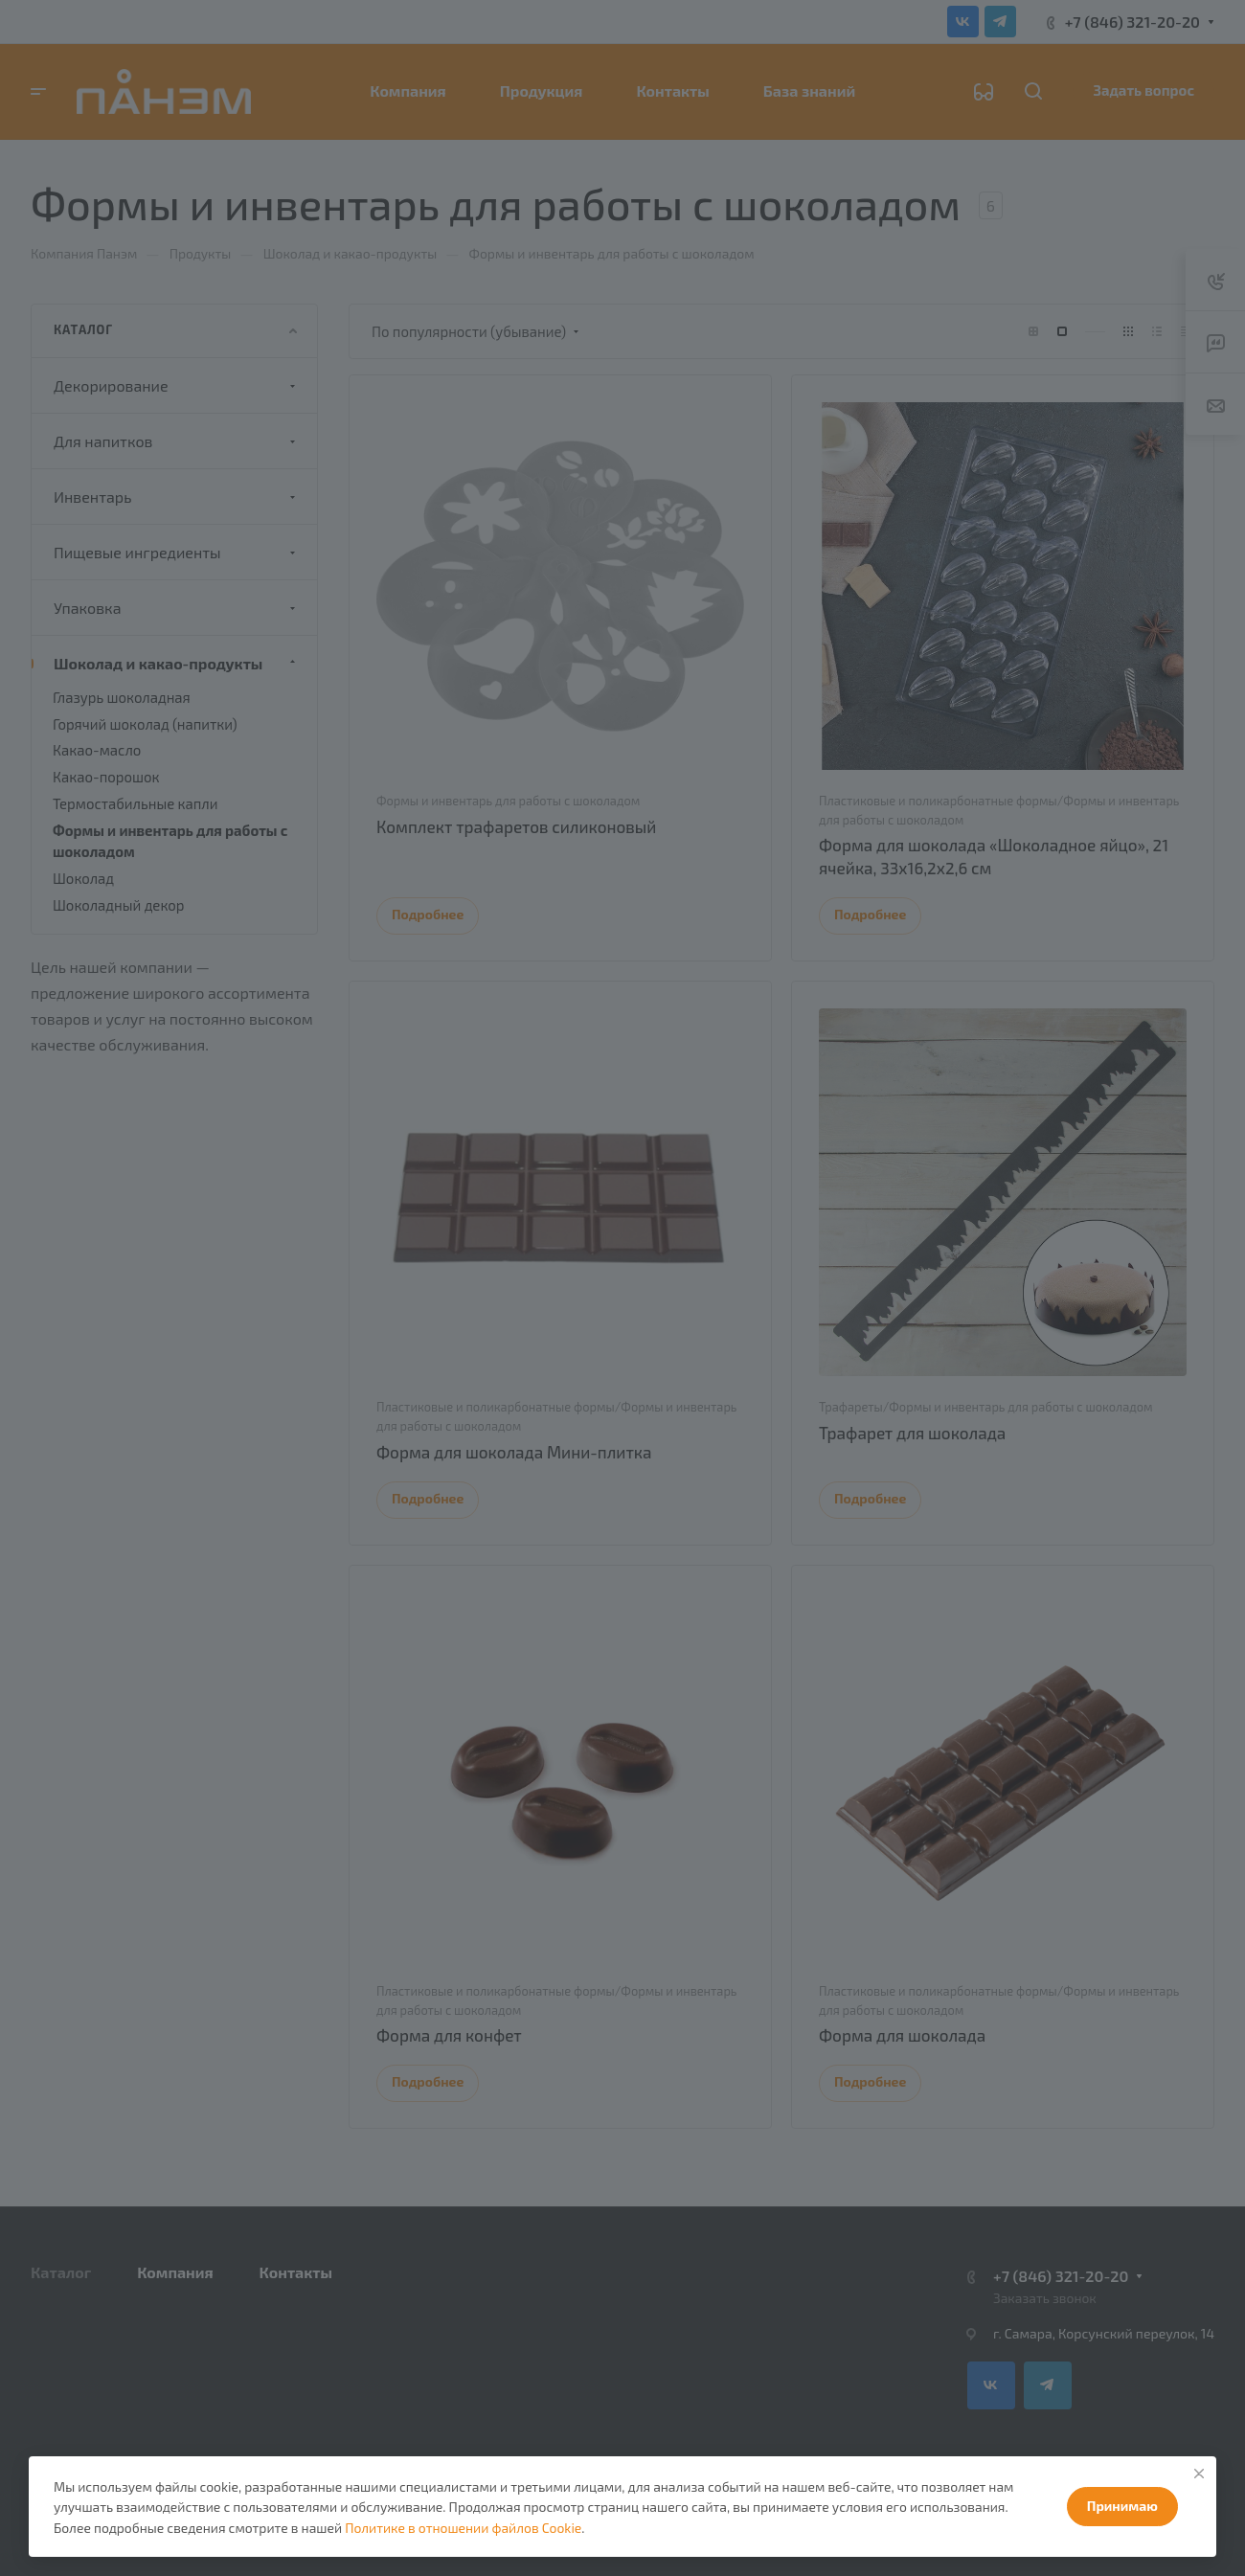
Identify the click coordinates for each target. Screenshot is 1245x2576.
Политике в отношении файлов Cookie (463, 2528)
